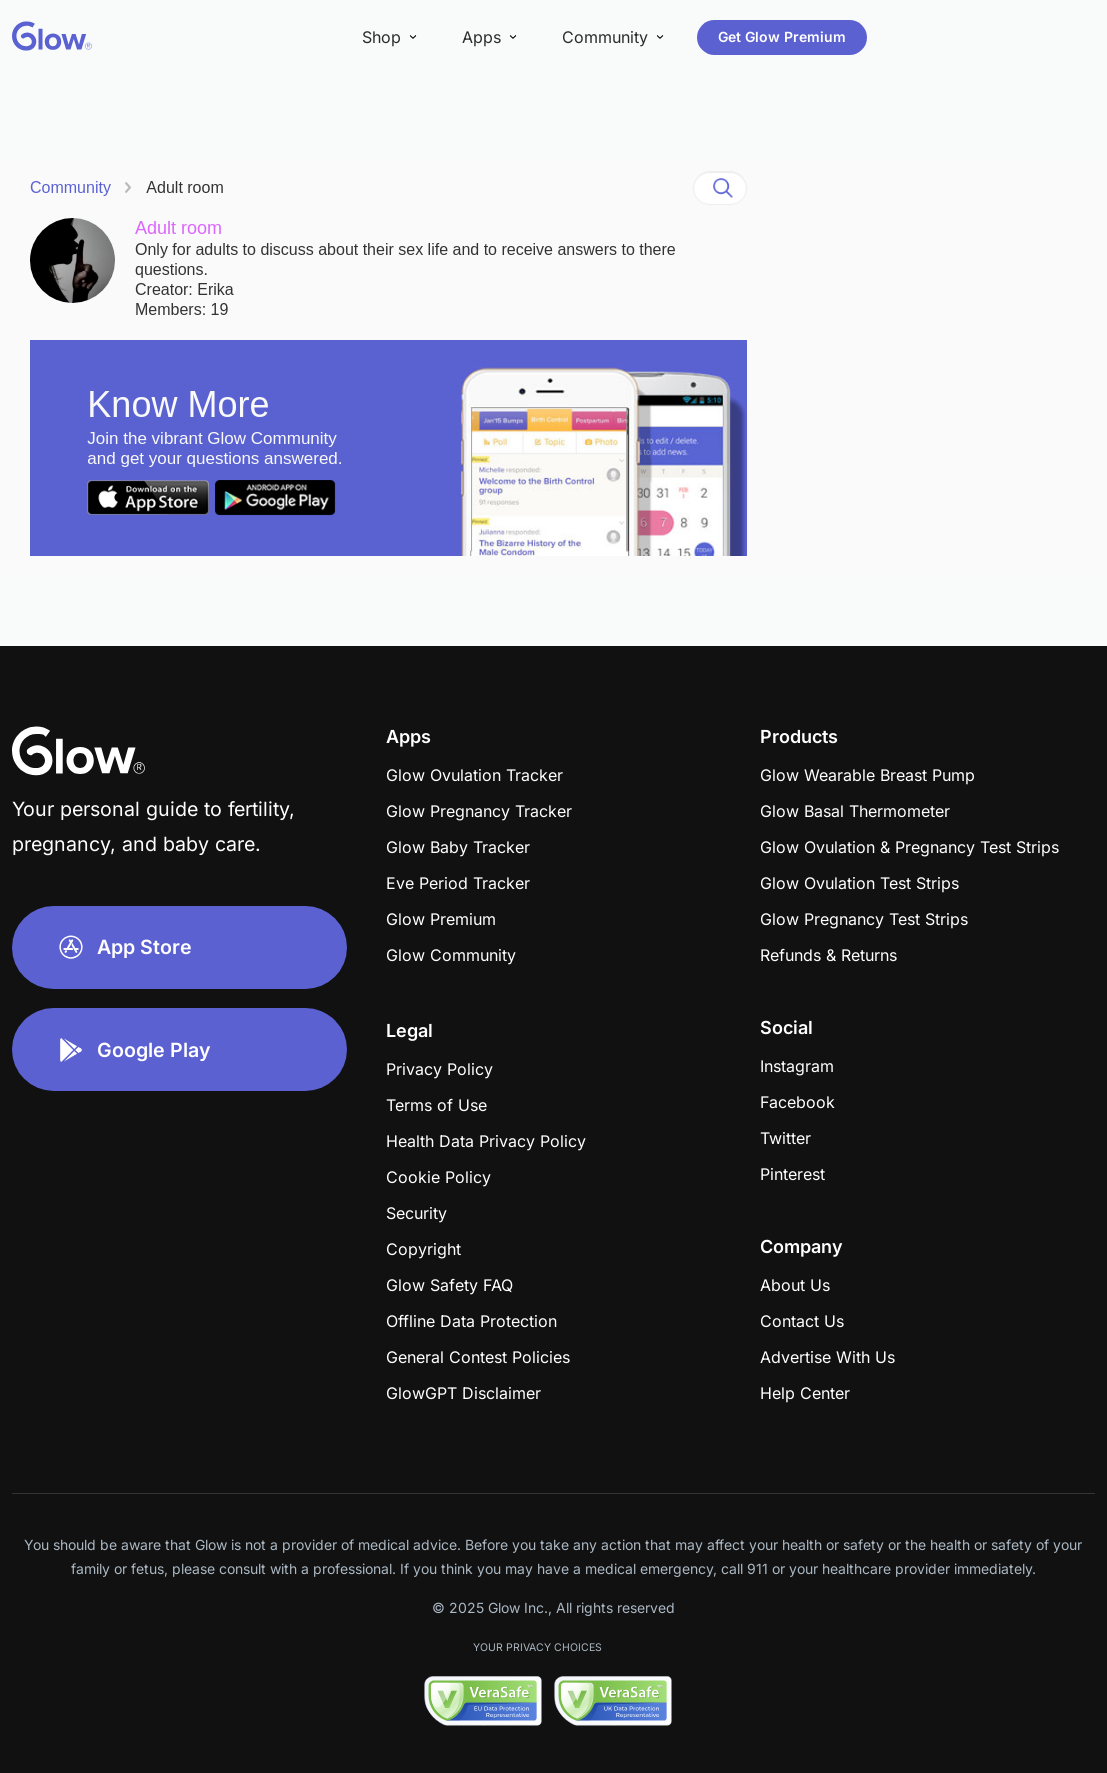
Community (70, 187)
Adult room (184, 187)
